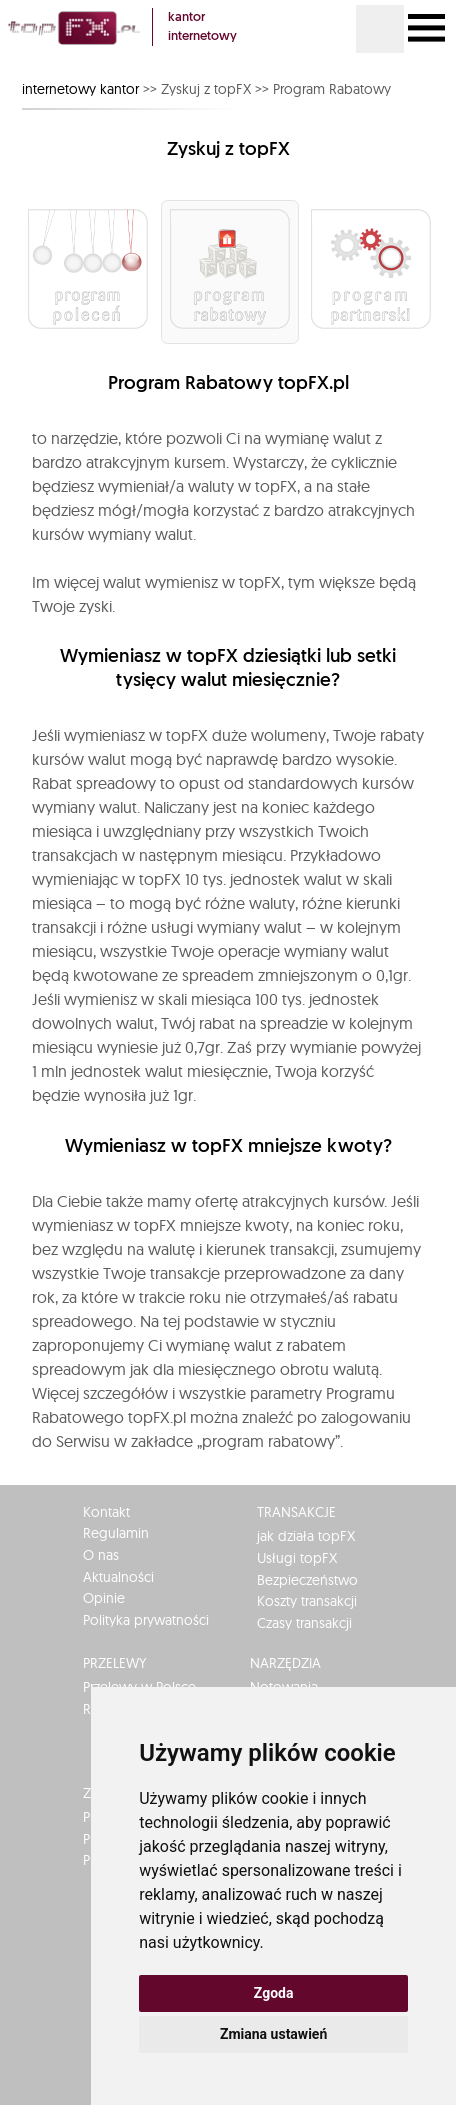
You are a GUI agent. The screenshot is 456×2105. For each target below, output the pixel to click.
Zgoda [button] (274, 1993)
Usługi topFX (297, 1558)
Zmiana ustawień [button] (273, 2034)
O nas (101, 1555)
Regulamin (116, 1533)
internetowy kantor (80, 89)
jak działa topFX (306, 1536)
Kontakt (106, 1512)
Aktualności (118, 1577)
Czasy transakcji (304, 1623)
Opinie (104, 1598)
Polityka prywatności (146, 1620)
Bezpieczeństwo (307, 1580)
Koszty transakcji (307, 1601)
